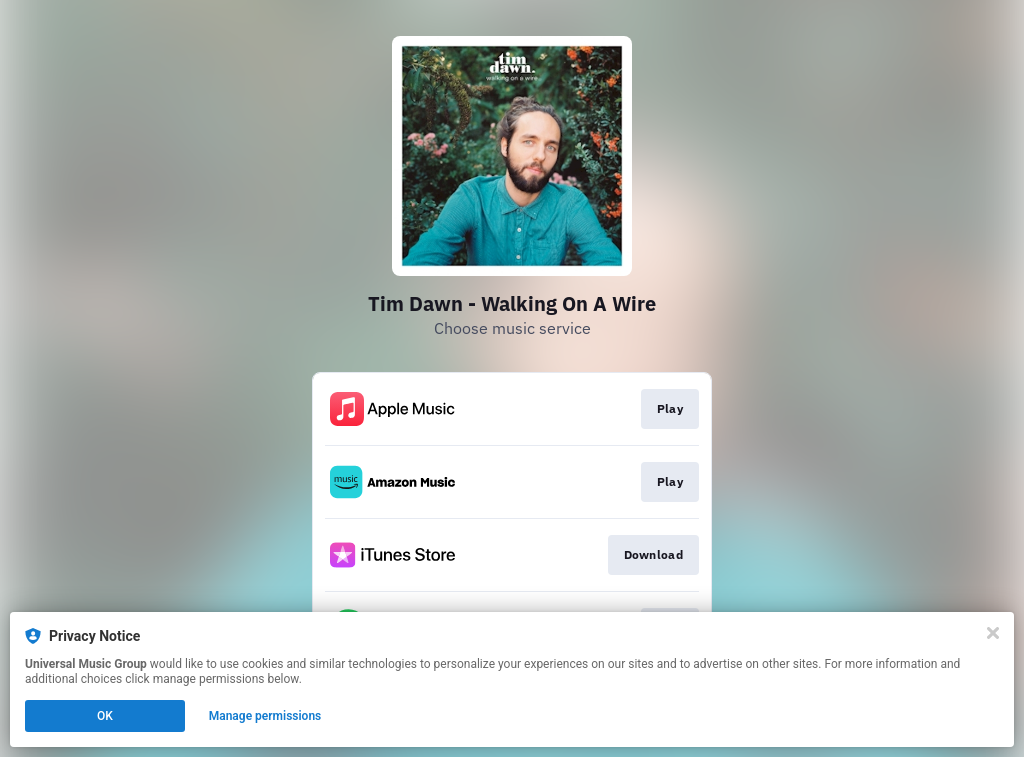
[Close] (993, 633)
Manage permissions (265, 716)
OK (105, 716)
